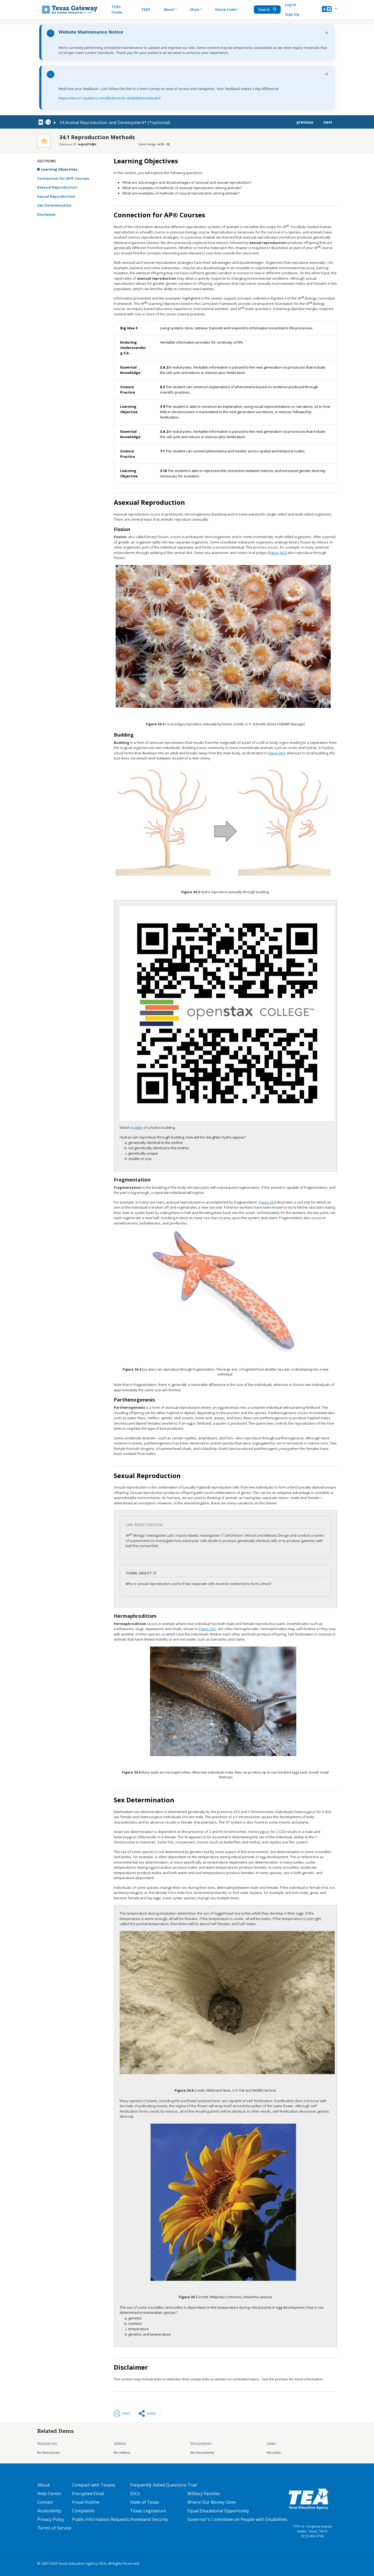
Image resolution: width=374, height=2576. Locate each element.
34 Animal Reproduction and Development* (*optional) (114, 122)
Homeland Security (149, 2519)
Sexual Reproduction (56, 196)
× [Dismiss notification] (326, 32)
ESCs (135, 2493)
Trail (192, 2485)
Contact (45, 2502)
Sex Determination (54, 205)
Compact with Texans (93, 2485)
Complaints (83, 2511)
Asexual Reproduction (57, 187)
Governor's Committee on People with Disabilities (237, 2519)
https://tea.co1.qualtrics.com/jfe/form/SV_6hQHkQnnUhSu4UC (110, 98)
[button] (329, 9)
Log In (290, 5)
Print (126, 2413)
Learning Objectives (59, 169)
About (43, 2485)
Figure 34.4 (267, 1202)
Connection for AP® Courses (63, 178)
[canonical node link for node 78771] (41, 122)
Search (267, 10)
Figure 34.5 (207, 1628)
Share (151, 2413)
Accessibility (49, 2511)
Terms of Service (54, 2528)
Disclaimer (46, 214)
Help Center (49, 2493)
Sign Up (292, 14)
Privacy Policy (50, 2519)
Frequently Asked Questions (158, 2485)
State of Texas (144, 2502)
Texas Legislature (148, 2511)
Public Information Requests (100, 2519)
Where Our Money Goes (211, 2502)
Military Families (203, 2493)
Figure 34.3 (276, 753)
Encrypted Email (88, 2493)
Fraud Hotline (85, 2502)
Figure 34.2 (277, 552)
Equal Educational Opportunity (218, 2511)
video (138, 1127)
